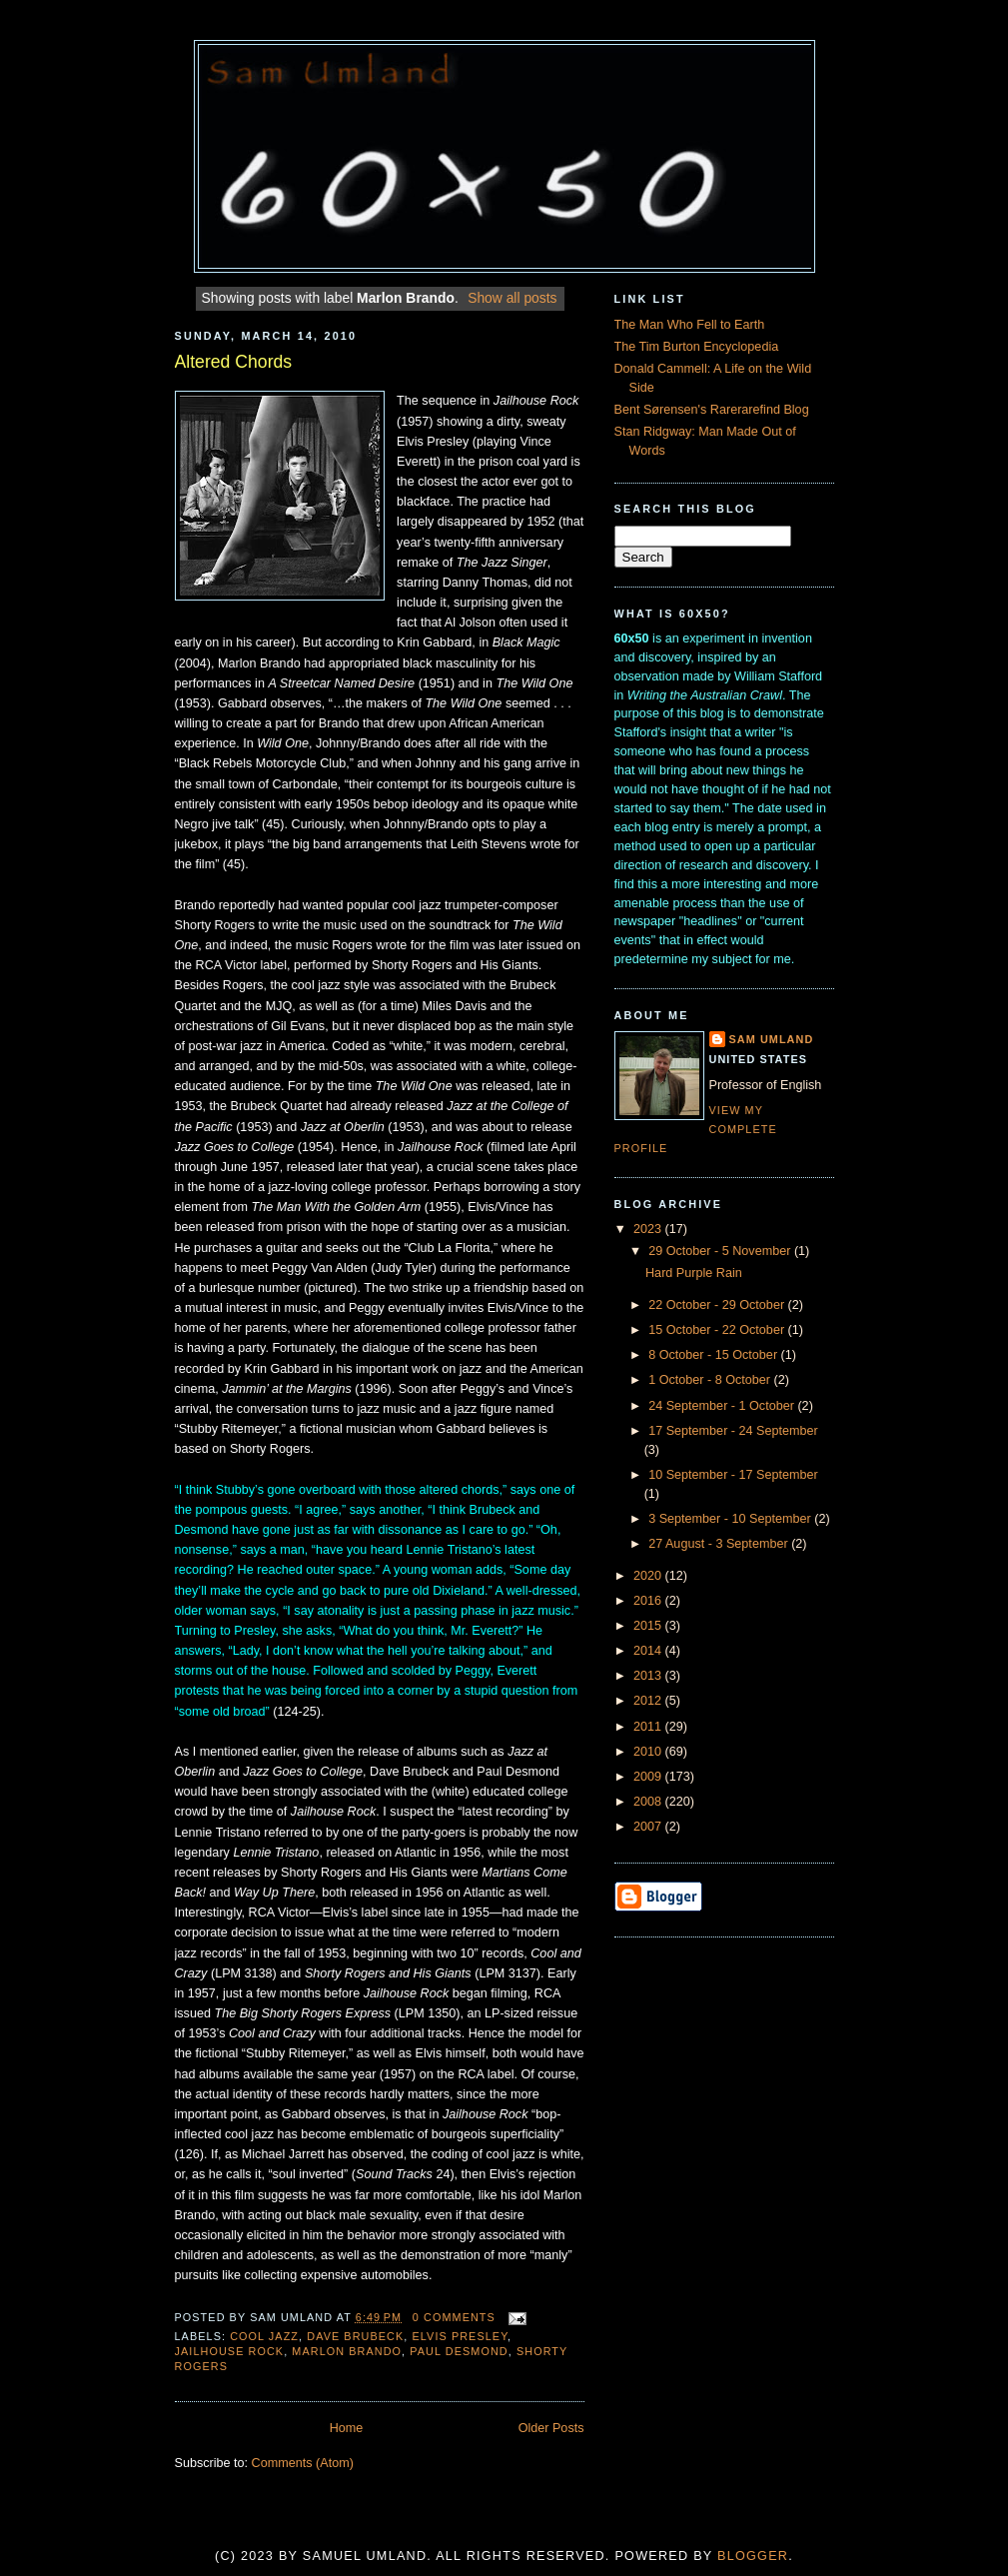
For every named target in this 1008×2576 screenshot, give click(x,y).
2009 (649, 1777)
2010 (649, 1752)
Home (347, 2428)
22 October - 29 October (717, 1305)
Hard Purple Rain (693, 1273)
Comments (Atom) (303, 2463)
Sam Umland (771, 1039)
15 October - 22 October (717, 1330)
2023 (649, 1229)
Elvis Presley (460, 2336)
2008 (649, 1802)
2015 (649, 1626)
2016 (649, 1601)
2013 (649, 1676)
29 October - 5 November (721, 1251)
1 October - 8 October (710, 1380)
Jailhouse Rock (230, 2351)
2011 (649, 1727)
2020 (649, 1576)
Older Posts (551, 2428)
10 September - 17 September (733, 1475)
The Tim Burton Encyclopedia (696, 347)
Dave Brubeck (355, 2336)
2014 (649, 1651)
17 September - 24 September (733, 1431)
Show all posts (512, 298)
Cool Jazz (264, 2336)
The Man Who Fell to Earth (689, 325)
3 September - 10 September (731, 1519)
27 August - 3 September (719, 1544)
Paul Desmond (458, 2351)
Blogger (752, 2556)
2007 (649, 1827)
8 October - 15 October (714, 1355)
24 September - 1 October (722, 1406)
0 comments (454, 2317)
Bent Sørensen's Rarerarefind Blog (711, 410)
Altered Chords (234, 362)
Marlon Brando (347, 2351)
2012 (649, 1701)
